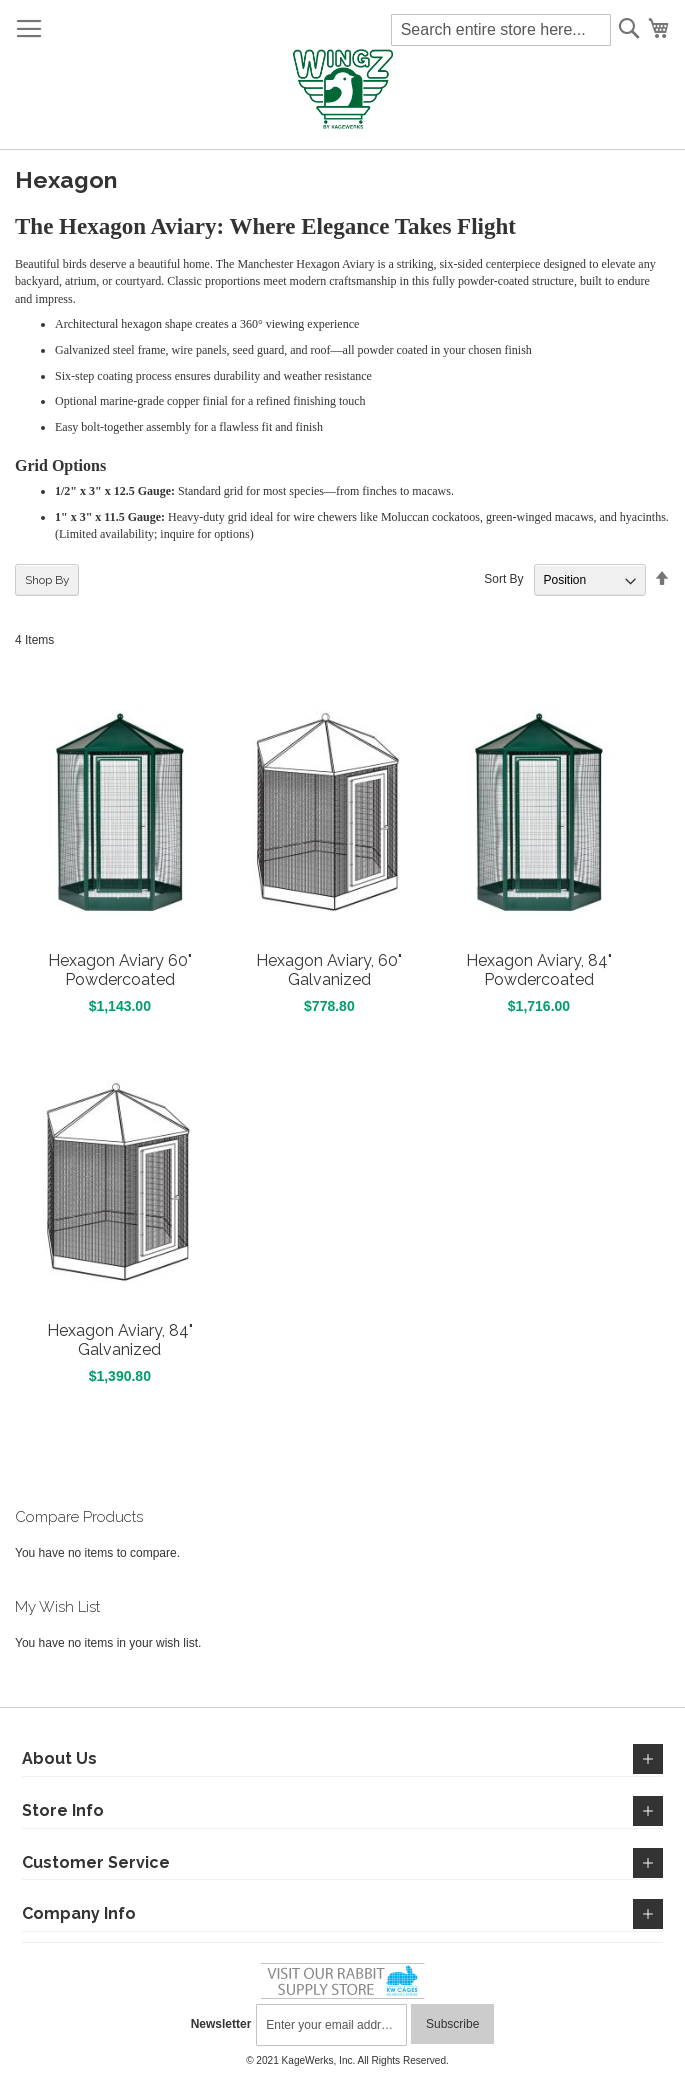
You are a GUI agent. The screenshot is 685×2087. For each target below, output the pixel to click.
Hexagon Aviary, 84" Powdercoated (539, 970)
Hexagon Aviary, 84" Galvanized (120, 1340)
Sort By (503, 580)
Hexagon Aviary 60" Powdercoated (120, 970)
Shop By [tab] (47, 580)
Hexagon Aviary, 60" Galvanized (329, 970)
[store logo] (342, 90)
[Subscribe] (452, 2024)
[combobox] (501, 30)
